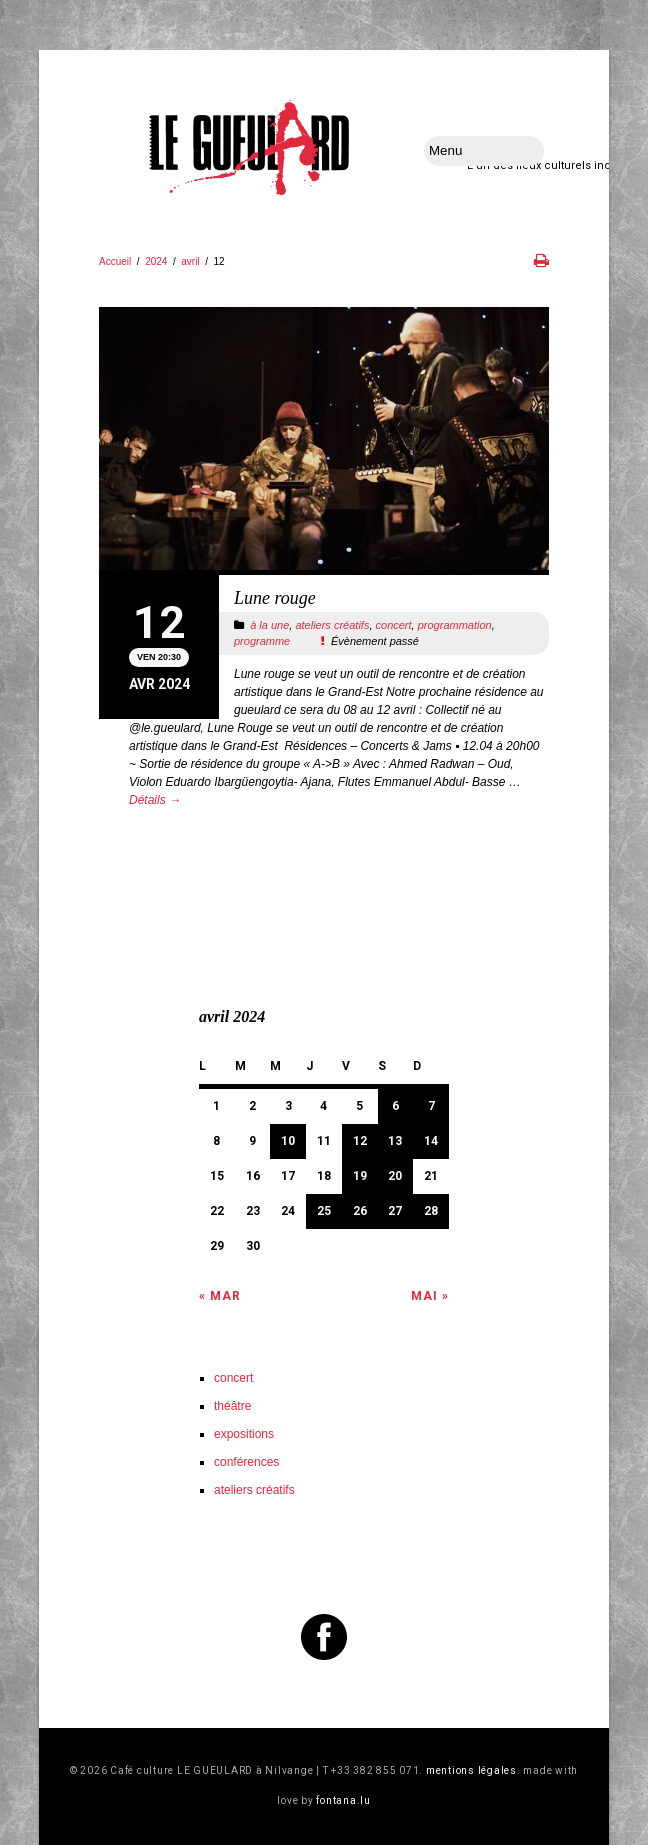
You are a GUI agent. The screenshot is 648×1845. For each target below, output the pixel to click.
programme (262, 641)
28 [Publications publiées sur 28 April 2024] (431, 1211)
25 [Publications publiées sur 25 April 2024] (324, 1211)
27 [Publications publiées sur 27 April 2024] (395, 1211)
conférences (246, 1462)
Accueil (115, 261)
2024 (156, 261)
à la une (269, 625)
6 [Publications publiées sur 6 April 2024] (395, 1106)
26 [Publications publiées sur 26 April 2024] (360, 1211)
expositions (244, 1434)
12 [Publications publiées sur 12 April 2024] (360, 1141)
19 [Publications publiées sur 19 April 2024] (360, 1176)
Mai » (430, 1296)
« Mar (220, 1296)
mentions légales (471, 1770)
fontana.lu (343, 1800)
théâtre (232, 1406)
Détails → (155, 800)
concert (394, 625)
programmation (455, 625)
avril (190, 261)
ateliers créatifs (332, 625)
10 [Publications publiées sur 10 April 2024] (288, 1141)
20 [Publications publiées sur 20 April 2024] (395, 1176)
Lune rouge (275, 598)
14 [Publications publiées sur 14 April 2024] (431, 1141)
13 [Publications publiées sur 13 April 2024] (395, 1141)
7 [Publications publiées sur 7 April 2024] (431, 1106)
